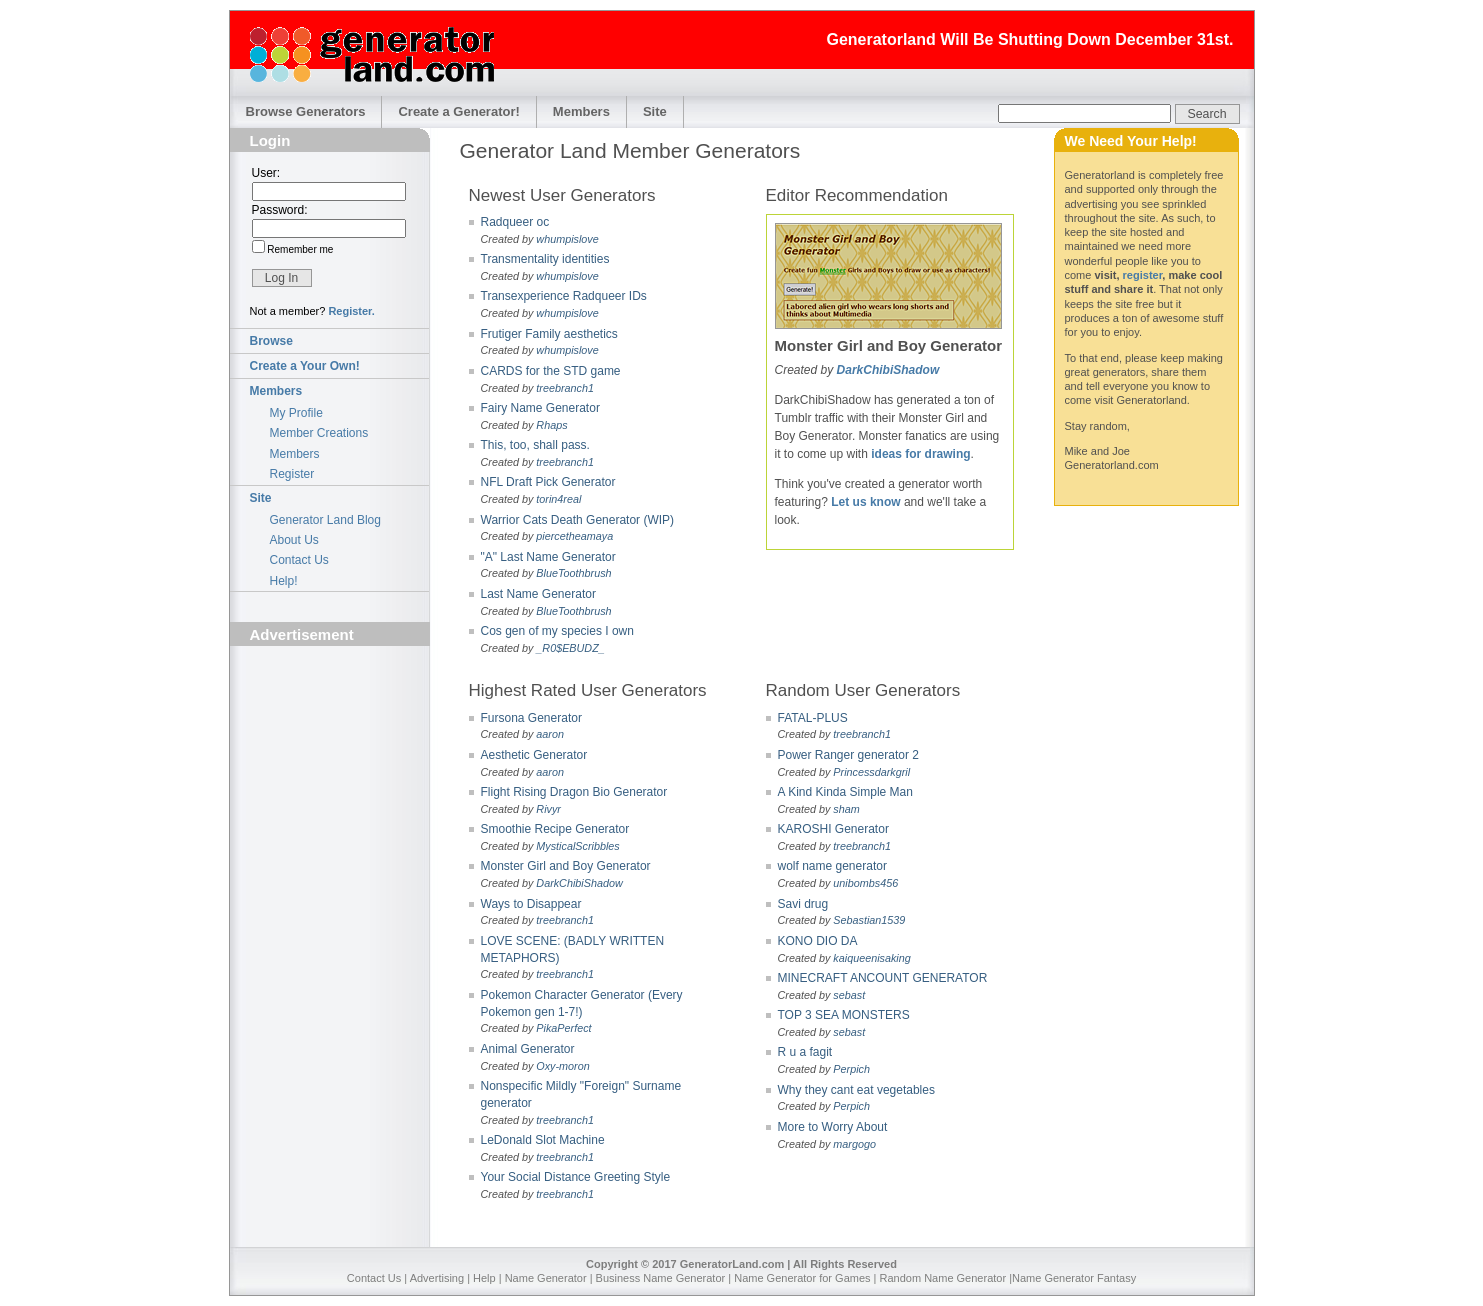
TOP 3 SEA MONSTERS (844, 1015)
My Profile (296, 413)
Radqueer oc (515, 222)
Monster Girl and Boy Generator (566, 866)
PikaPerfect (563, 1028)
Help (484, 1278)
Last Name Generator (538, 594)
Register (292, 474)
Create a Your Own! (305, 366)
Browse (271, 341)
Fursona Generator (531, 718)
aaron (550, 734)
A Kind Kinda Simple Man (845, 792)
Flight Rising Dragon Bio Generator (574, 792)
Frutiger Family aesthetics (549, 334)
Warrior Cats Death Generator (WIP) (578, 520)
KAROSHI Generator (833, 829)
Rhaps (551, 425)
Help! (284, 581)
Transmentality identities (545, 259)
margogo (854, 1144)
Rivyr (548, 809)
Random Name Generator (943, 1278)
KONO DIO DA (818, 941)
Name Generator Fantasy (1074, 1278)
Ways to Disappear (531, 904)
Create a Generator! (458, 111)
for (913, 454)
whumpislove (567, 239)
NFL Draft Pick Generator (548, 482)
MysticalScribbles (577, 846)
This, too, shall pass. (535, 445)
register (1143, 275)
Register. (351, 311)
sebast (849, 995)
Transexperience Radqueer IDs (564, 296)
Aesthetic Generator (534, 755)
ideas (886, 454)
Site (655, 111)
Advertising (437, 1278)
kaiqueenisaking (871, 958)
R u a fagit (805, 1052)
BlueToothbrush (573, 573)
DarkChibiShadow (888, 370)
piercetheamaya (574, 536)
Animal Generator (528, 1049)
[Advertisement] (330, 766)
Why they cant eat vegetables (856, 1090)
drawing (948, 454)
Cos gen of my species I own (557, 631)
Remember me (299, 249)
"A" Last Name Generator (548, 557)
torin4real (558, 499)
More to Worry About (833, 1127)
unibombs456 (865, 883)
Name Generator (546, 1278)
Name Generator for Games (802, 1278)
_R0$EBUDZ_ (570, 648)
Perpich (851, 1069)
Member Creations (319, 433)
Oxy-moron (562, 1066)
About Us (294, 540)
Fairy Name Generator (540, 408)
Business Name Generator (661, 1278)
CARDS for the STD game (551, 371)
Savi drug (803, 904)
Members (581, 111)
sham (846, 809)
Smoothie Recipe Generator (555, 829)
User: (266, 173)
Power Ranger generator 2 (848, 755)
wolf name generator (832, 866)
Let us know (865, 502)
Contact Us (299, 560)
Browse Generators (306, 111)
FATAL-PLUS (813, 718)
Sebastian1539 (869, 920)
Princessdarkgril (871, 772)
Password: (280, 210)
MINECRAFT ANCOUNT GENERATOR (883, 978)
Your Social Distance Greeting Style (576, 1177)
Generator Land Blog (325, 520)
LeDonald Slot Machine (543, 1140)
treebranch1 (565, 388)
